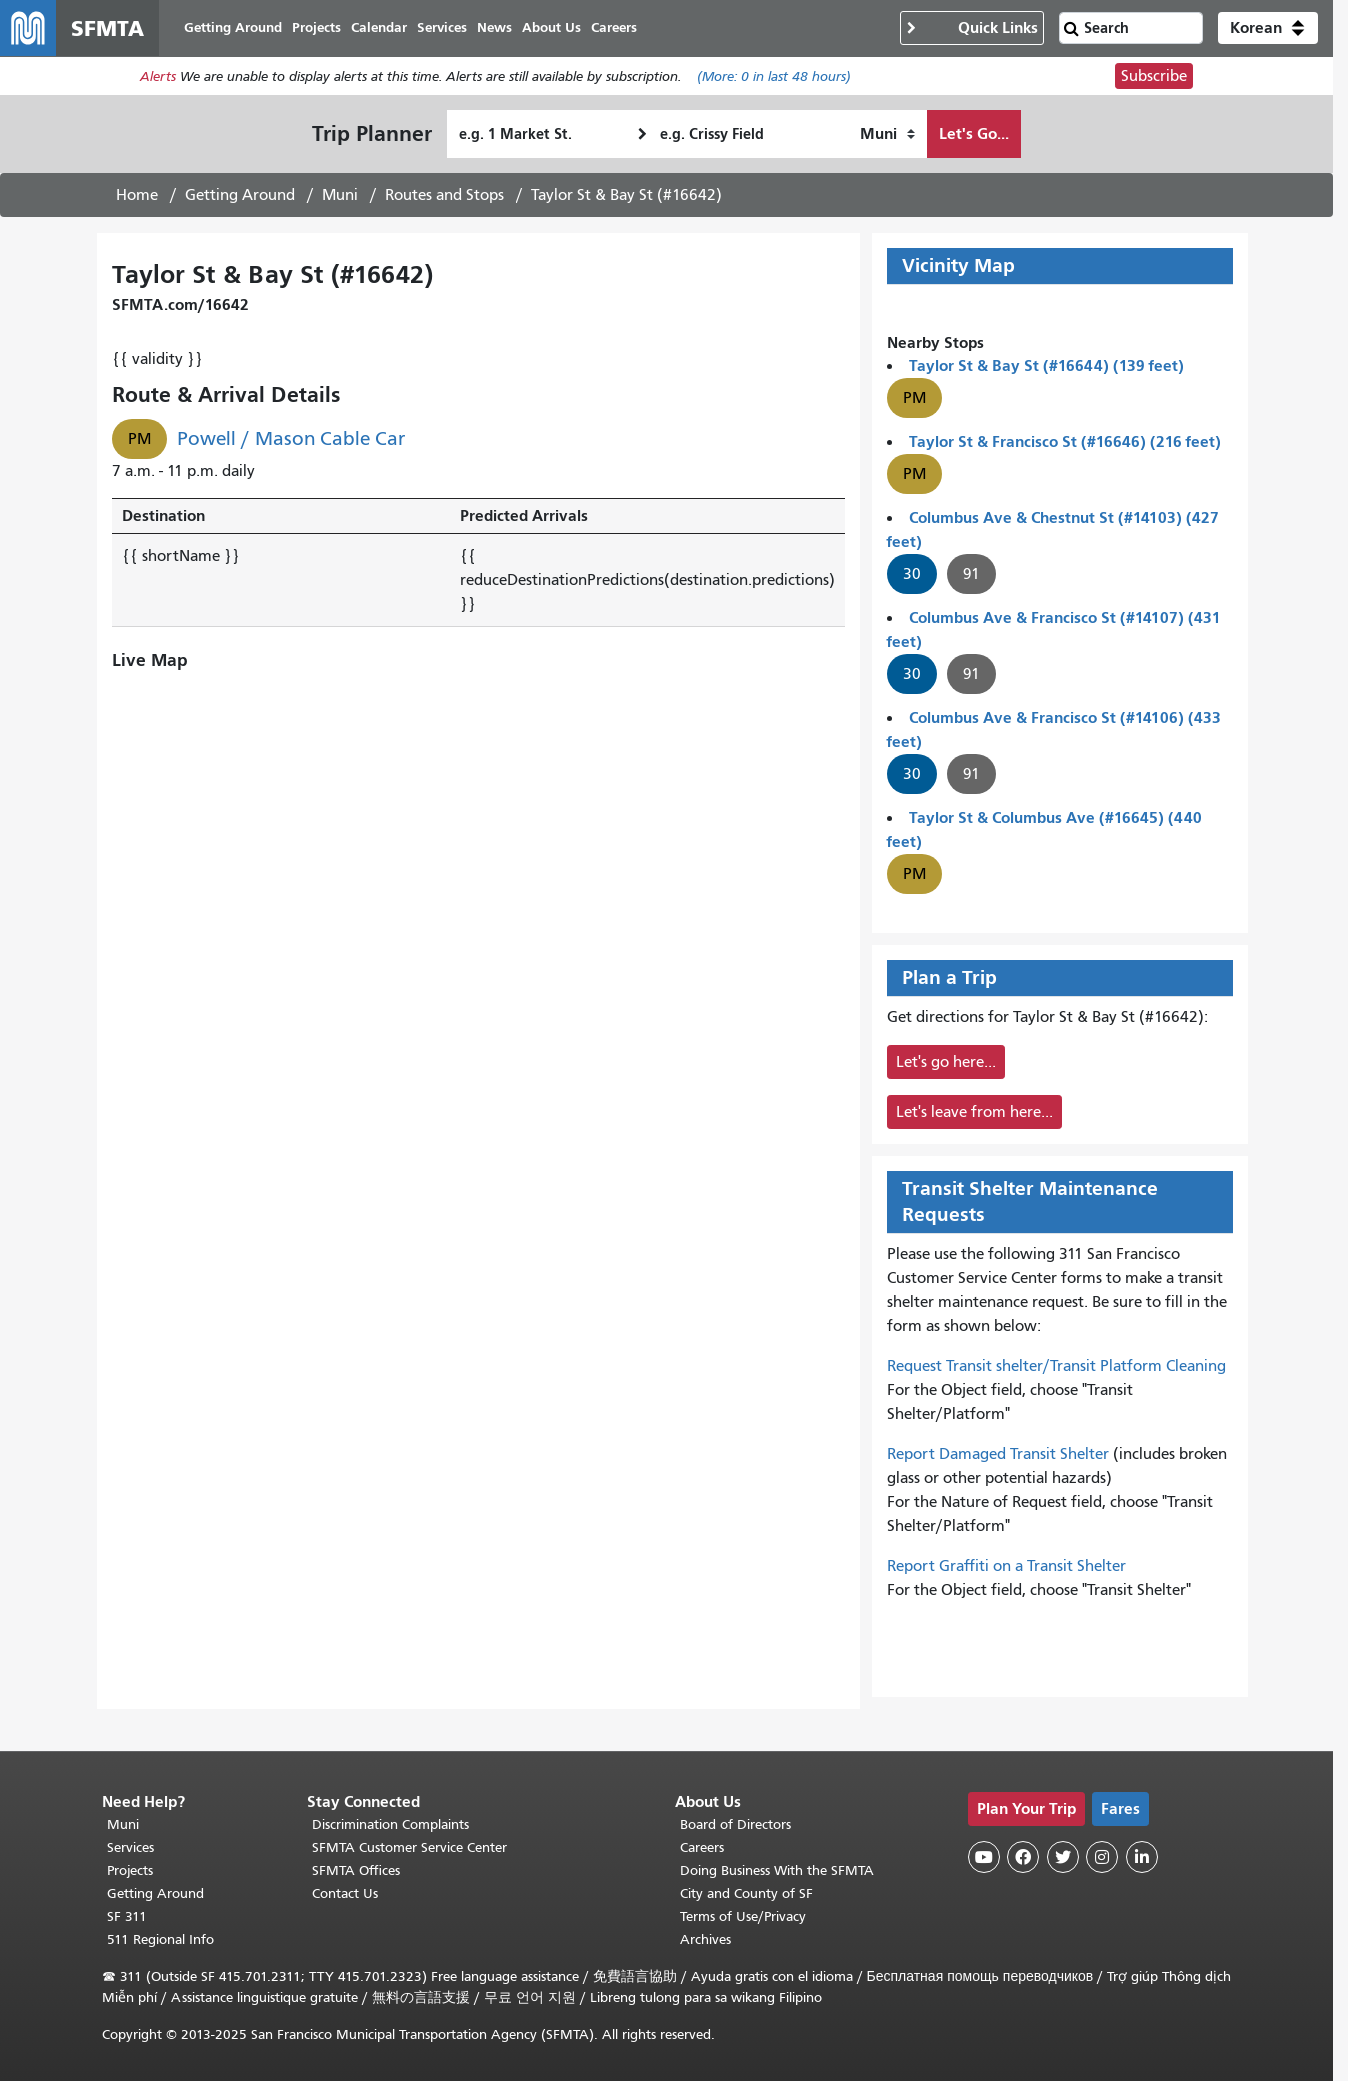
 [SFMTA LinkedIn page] (1142, 1857)
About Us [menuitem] (551, 27)
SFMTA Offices (356, 1870)
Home (137, 195)
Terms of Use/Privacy (743, 1916)
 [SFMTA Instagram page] (1102, 1857)
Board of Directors (735, 1824)
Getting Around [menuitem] (233, 27)
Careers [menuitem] (614, 27)
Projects (130, 1870)
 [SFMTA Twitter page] (1063, 1857)
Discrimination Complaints (390, 1824)
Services (130, 1847)
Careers (702, 1847)
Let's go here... (946, 1062)
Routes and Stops (444, 195)
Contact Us (345, 1893)
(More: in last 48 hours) (774, 76)
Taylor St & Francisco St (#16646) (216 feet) (1065, 441)
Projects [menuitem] (316, 27)
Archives (705, 1939)
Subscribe (1154, 76)
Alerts (158, 76)
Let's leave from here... (974, 1112)
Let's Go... (974, 133)
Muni (340, 195)
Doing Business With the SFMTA (777, 1870)
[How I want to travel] (887, 134)
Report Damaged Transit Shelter (998, 1454)
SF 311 (127, 1916)
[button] (1268, 28)
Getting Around (240, 195)
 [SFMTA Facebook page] (1023, 1857)
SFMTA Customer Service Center (409, 1847)
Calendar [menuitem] (379, 27)
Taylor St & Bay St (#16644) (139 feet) (1046, 365)
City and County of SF (746, 1893)
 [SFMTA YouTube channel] (984, 1857)
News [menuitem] (494, 27)
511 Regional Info (160, 1939)
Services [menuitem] (442, 27)
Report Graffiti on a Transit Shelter (1006, 1566)
